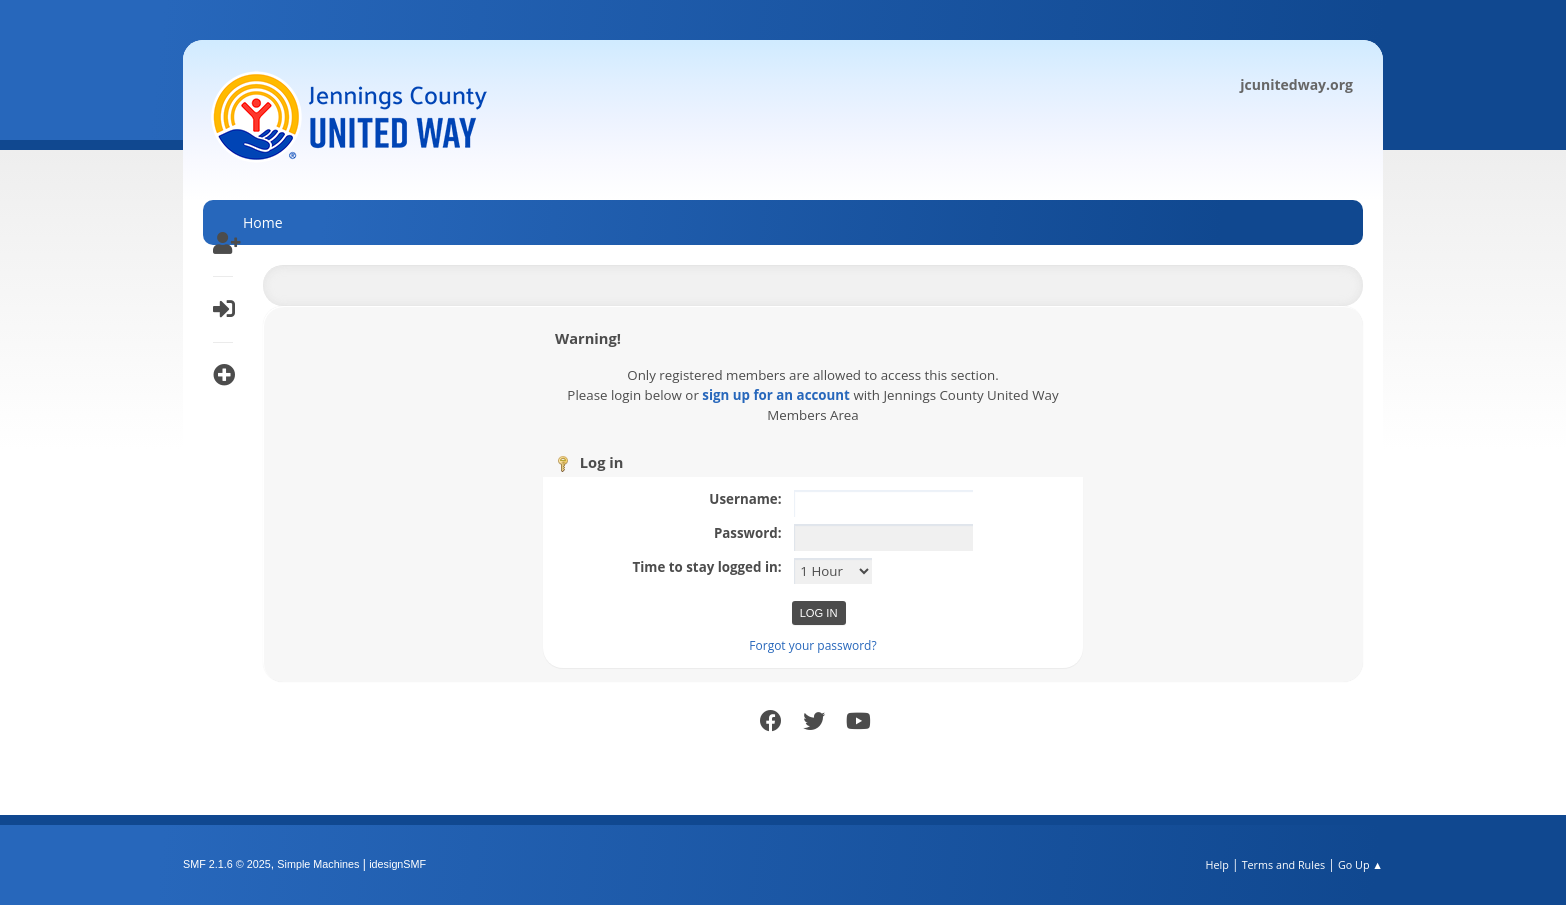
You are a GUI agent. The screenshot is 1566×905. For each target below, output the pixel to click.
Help (1216, 864)
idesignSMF (397, 864)
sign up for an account (776, 395)
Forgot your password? (812, 645)
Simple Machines (318, 864)
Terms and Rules (1284, 864)
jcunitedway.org (1296, 84)
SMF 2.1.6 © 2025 (227, 864)
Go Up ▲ (1360, 864)
